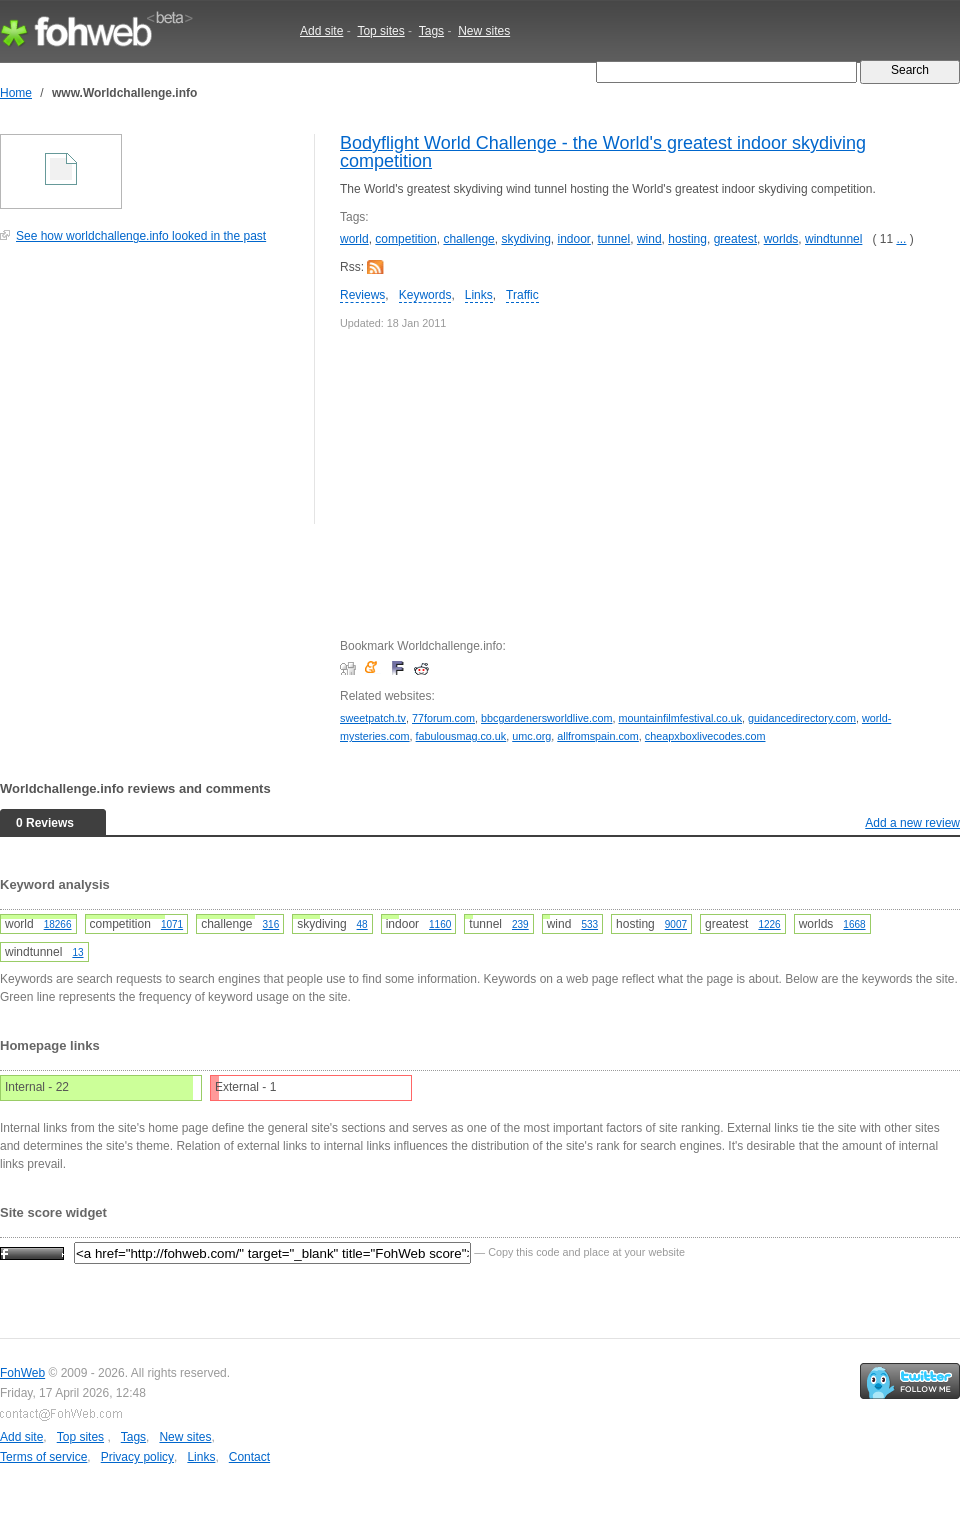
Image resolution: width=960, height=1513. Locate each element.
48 (362, 924)
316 (271, 924)
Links (479, 295)
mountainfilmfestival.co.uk (680, 718)
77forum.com (443, 718)
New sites (484, 31)
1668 (854, 924)
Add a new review (912, 823)
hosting (687, 239)
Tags (431, 31)
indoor (573, 239)
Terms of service (43, 1457)
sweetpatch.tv (373, 718)
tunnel (614, 239)
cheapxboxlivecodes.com (705, 736)
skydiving (525, 239)
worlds (781, 239)
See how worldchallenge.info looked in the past (141, 236)
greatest (735, 239)
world (354, 239)
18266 (58, 924)
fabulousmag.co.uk (461, 736)
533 (589, 924)
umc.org (531, 736)
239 (520, 924)
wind (649, 239)
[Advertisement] (150, 394)
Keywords (425, 295)
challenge (468, 239)
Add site (321, 31)
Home (16, 93)
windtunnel (833, 239)
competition (405, 239)
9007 (676, 924)
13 (77, 952)
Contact (249, 1457)
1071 (172, 924)
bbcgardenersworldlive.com (546, 718)
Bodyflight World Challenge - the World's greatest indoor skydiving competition (603, 152)
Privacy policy (137, 1457)
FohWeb (22, 1373)
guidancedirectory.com (802, 718)
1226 (769, 924)
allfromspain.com (598, 736)
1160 (440, 924)
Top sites (380, 31)
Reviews (362, 295)
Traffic (522, 295)
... (901, 239)
